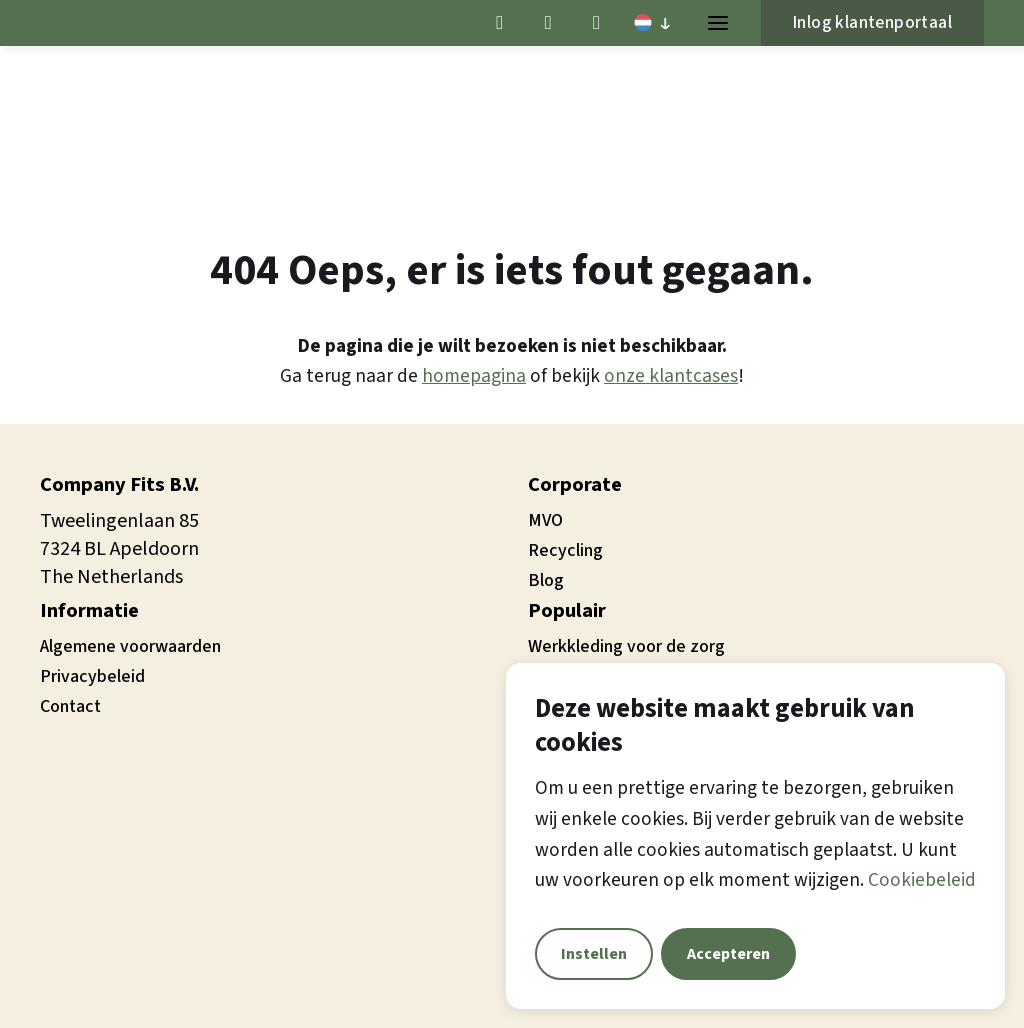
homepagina (474, 376)
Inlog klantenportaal (872, 22)
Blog (546, 580)
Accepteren (728, 954)
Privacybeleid (92, 676)
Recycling (565, 550)
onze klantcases (671, 376)
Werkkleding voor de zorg (626, 646)
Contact (70, 706)
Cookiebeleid (922, 880)
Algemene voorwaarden (130, 646)
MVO (545, 520)
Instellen (594, 954)
